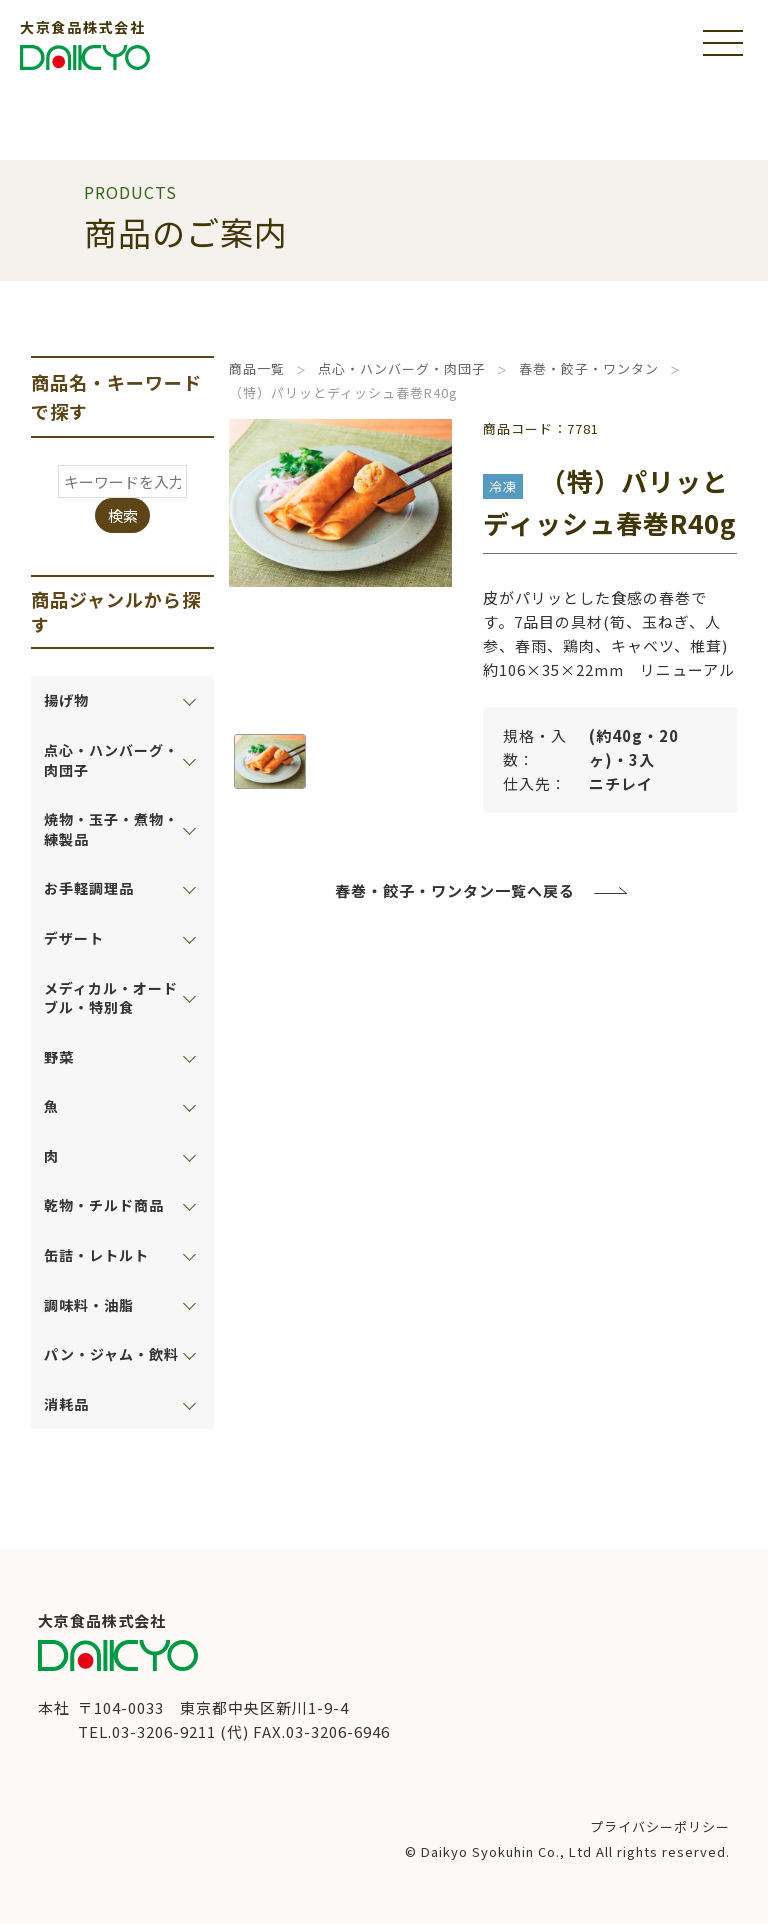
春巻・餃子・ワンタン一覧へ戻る (455, 890)
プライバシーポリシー (660, 1826)
